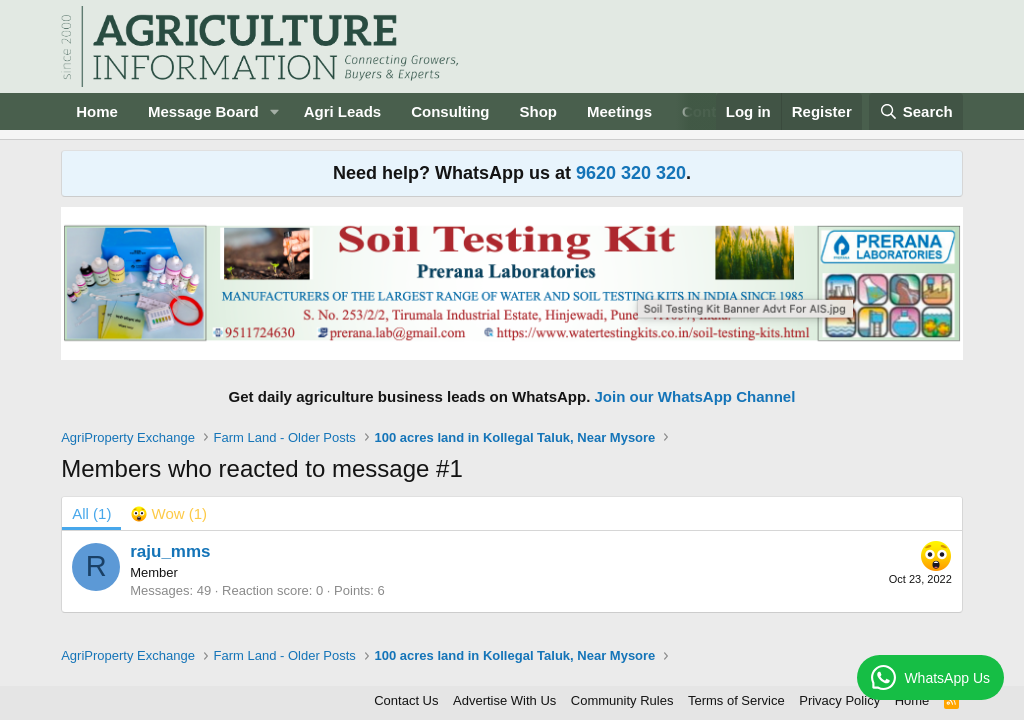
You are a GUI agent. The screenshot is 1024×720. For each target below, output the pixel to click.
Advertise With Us (504, 700)
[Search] (916, 111)
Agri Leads (343, 111)
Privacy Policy (839, 700)
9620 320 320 (631, 173)
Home (97, 111)
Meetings (619, 111)
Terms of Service (736, 700)
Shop (539, 111)
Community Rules (622, 700)
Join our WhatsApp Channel (695, 396)
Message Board (203, 111)
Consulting (450, 111)
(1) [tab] (91, 513)
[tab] (169, 513)
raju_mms (170, 551)
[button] (275, 111)
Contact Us (406, 700)
